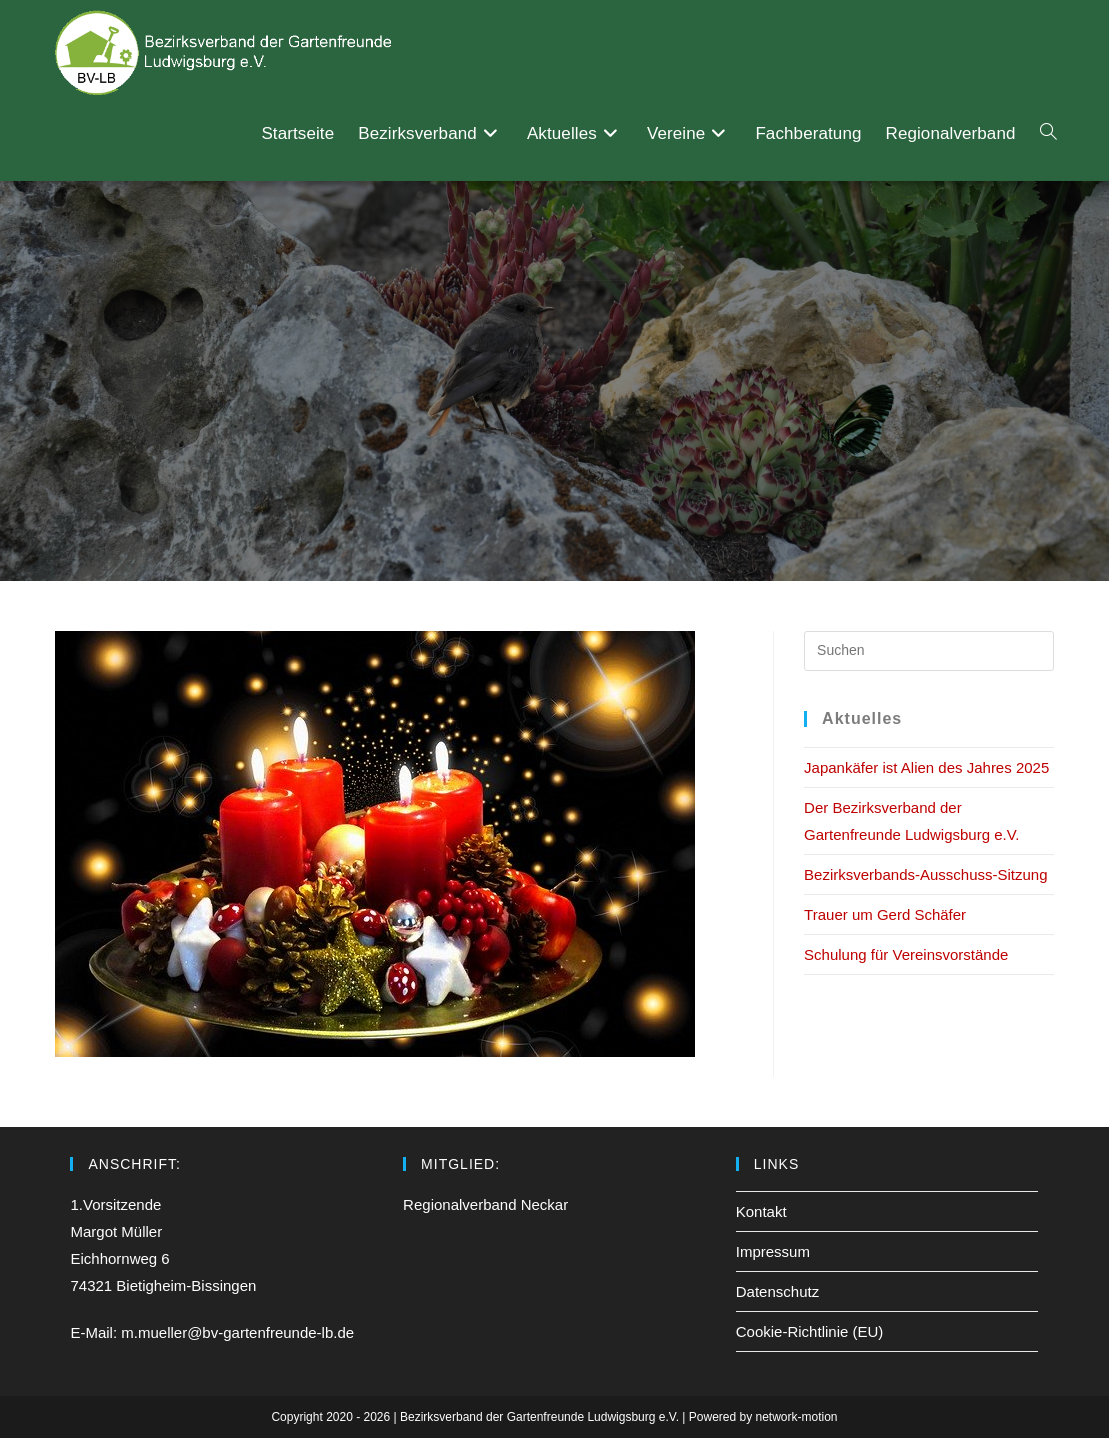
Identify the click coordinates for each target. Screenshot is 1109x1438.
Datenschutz (777, 1291)
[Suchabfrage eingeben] (928, 651)
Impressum (773, 1251)
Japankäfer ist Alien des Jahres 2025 (926, 767)
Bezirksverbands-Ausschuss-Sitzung (925, 874)
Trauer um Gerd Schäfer (885, 914)
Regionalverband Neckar (485, 1204)
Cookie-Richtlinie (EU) (810, 1331)
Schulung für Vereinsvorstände (906, 954)
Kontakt (761, 1211)
